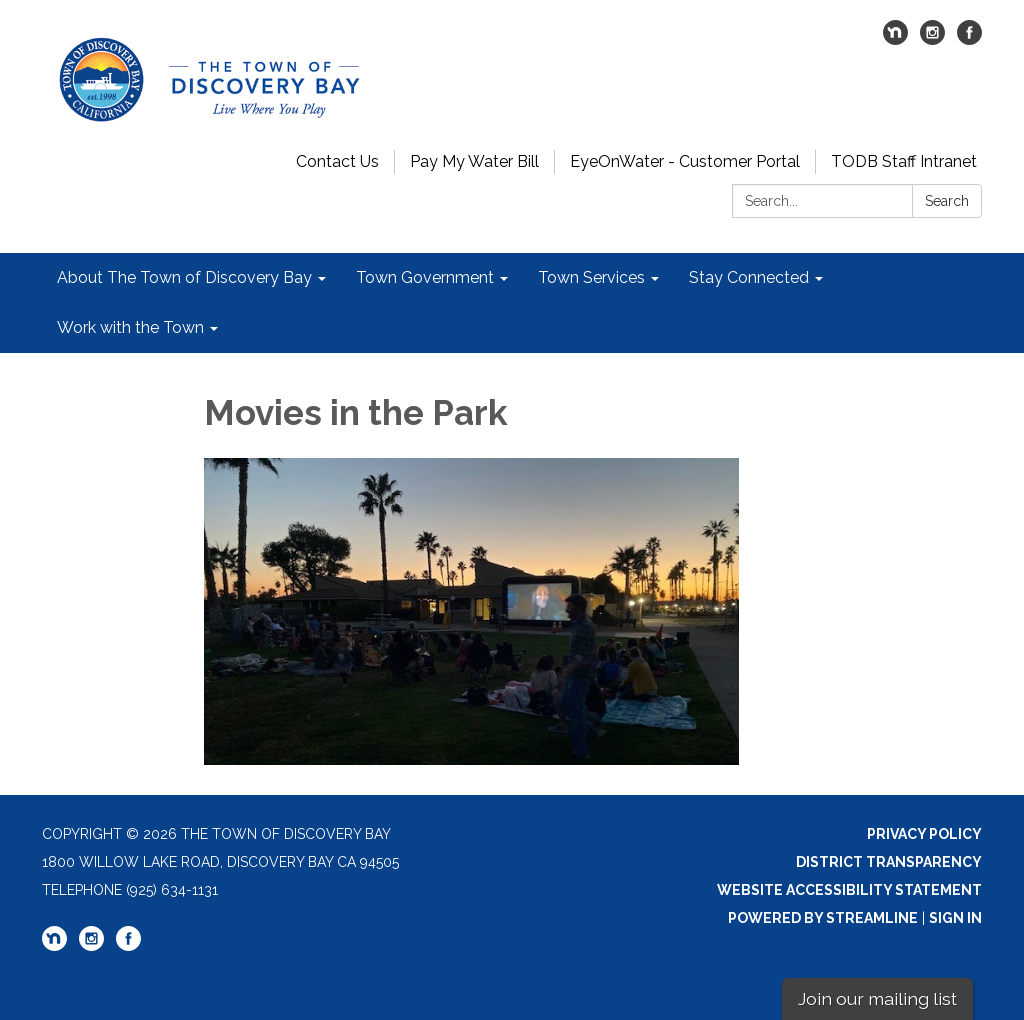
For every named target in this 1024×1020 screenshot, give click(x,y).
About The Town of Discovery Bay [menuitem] (184, 277)
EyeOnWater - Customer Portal (685, 161)
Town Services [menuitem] (591, 277)
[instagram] (932, 39)
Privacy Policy (924, 834)
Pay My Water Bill (474, 161)
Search (947, 201)
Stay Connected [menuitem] (749, 277)
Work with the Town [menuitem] (130, 327)
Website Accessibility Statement (849, 890)
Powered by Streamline (823, 918)
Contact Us (337, 161)
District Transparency (889, 862)
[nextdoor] (895, 39)
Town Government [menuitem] (425, 277)
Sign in (955, 918)
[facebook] (969, 39)
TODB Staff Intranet (904, 161)
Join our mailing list (877, 998)
